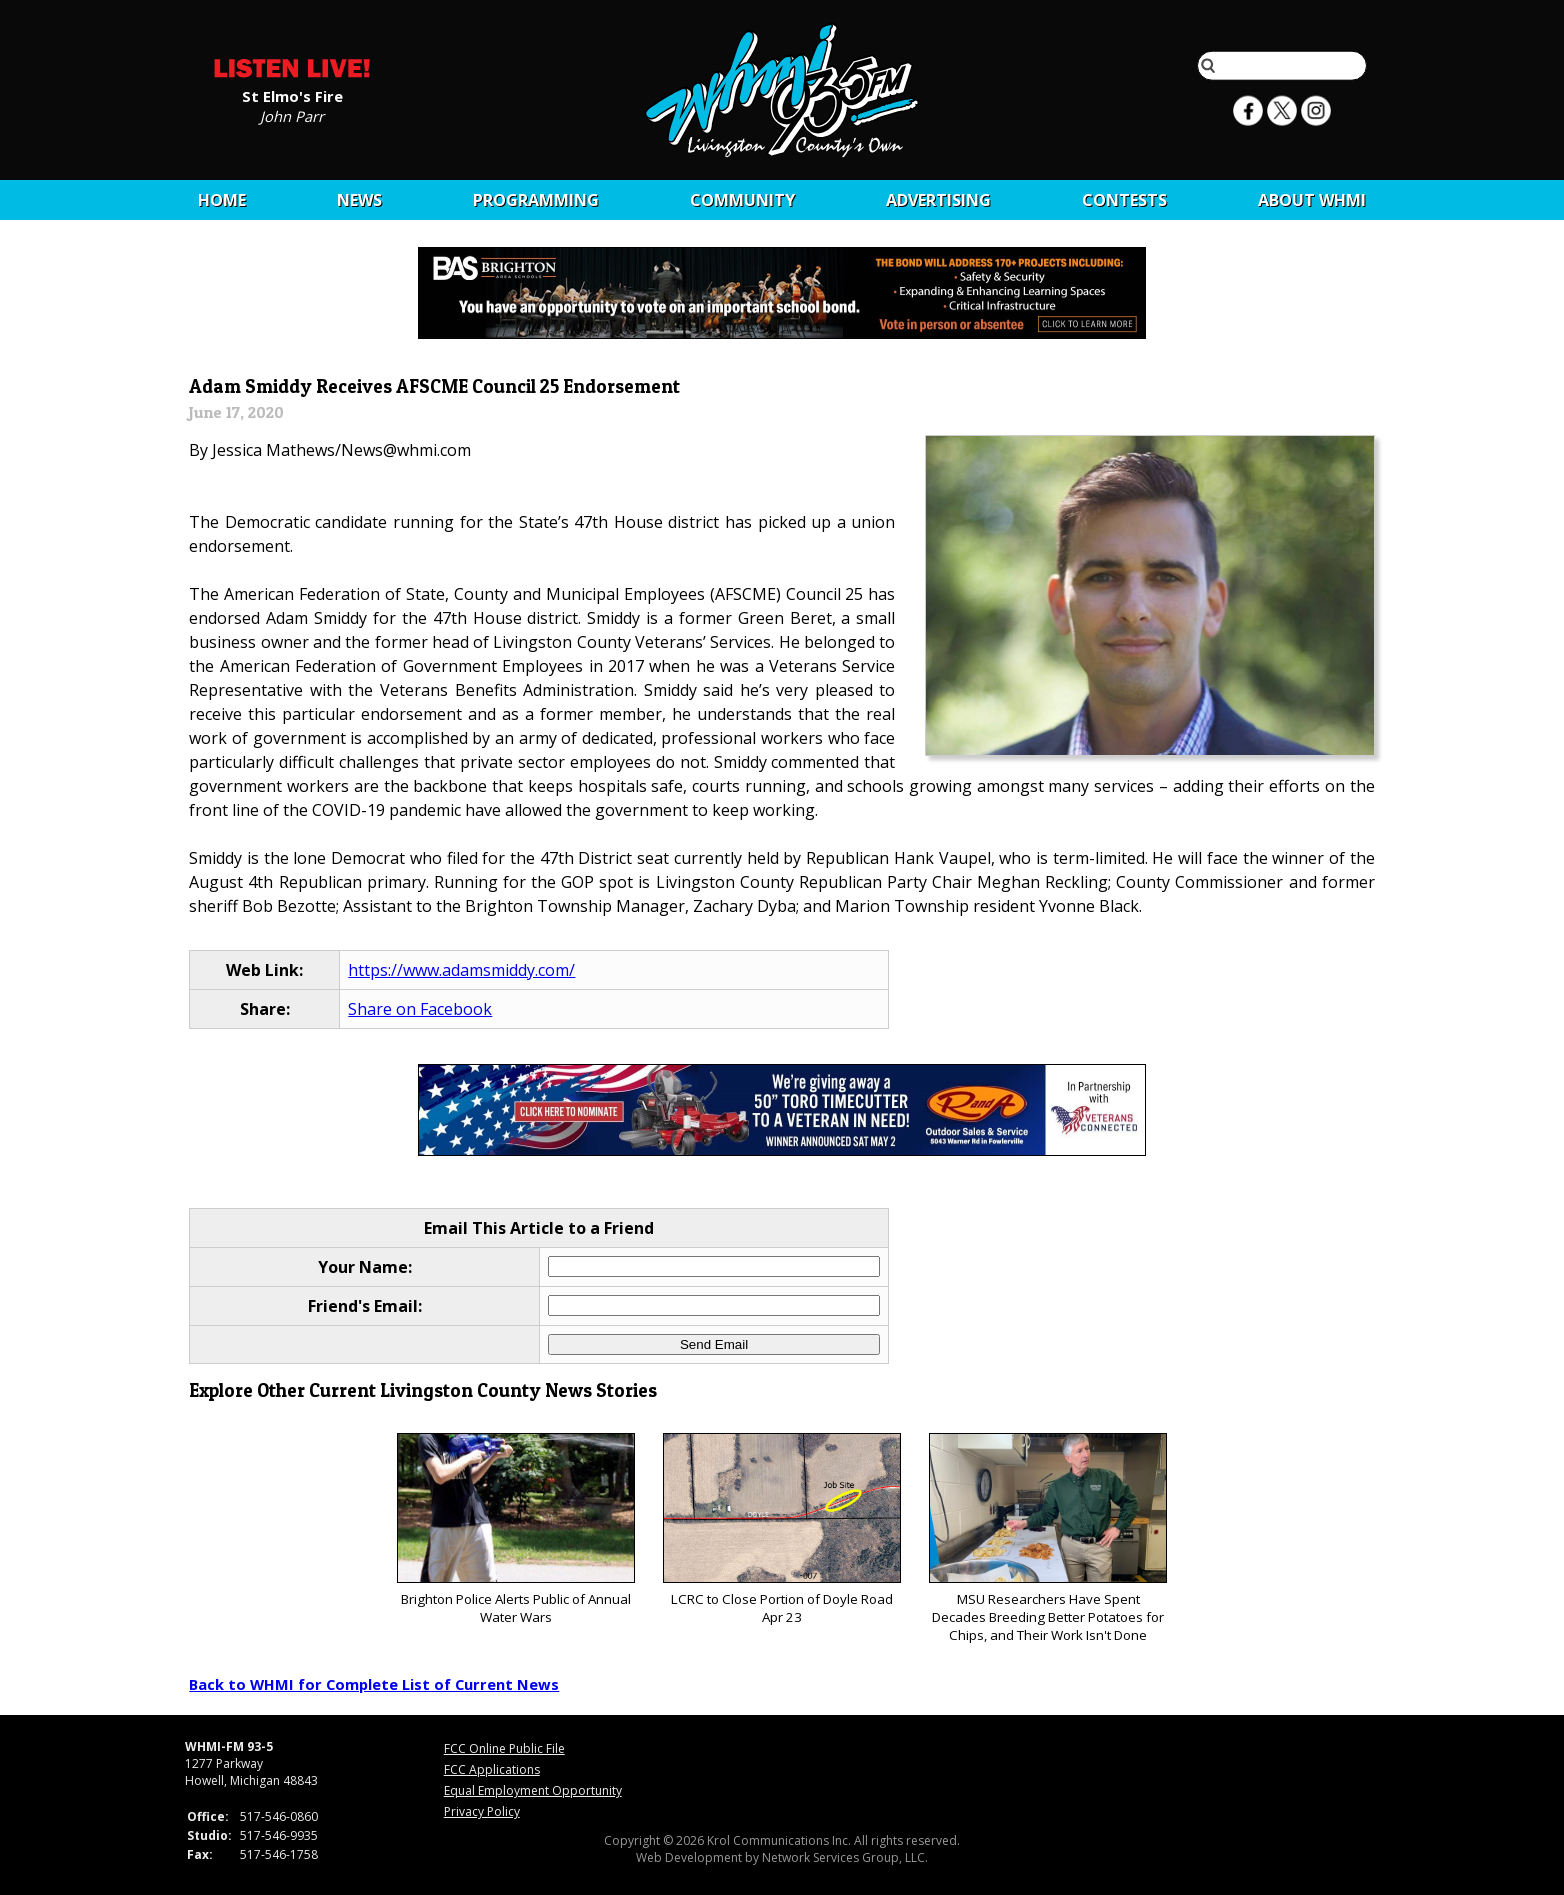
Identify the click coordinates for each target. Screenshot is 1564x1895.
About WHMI (1312, 200)
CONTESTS (1124, 200)
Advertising (938, 200)
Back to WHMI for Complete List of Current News (374, 1684)
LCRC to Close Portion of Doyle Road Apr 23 (781, 1529)
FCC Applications (492, 1769)
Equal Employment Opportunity (533, 1790)
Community (742, 200)
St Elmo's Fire (292, 95)
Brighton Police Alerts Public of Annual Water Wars (515, 1529)
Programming (536, 200)
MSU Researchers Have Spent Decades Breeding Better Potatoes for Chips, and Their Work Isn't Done (1047, 1538)
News (359, 200)
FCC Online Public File (504, 1748)
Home (222, 200)
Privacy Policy (482, 1811)
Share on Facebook (420, 1009)
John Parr (292, 115)
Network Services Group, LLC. (845, 1857)
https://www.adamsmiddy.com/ (461, 970)
